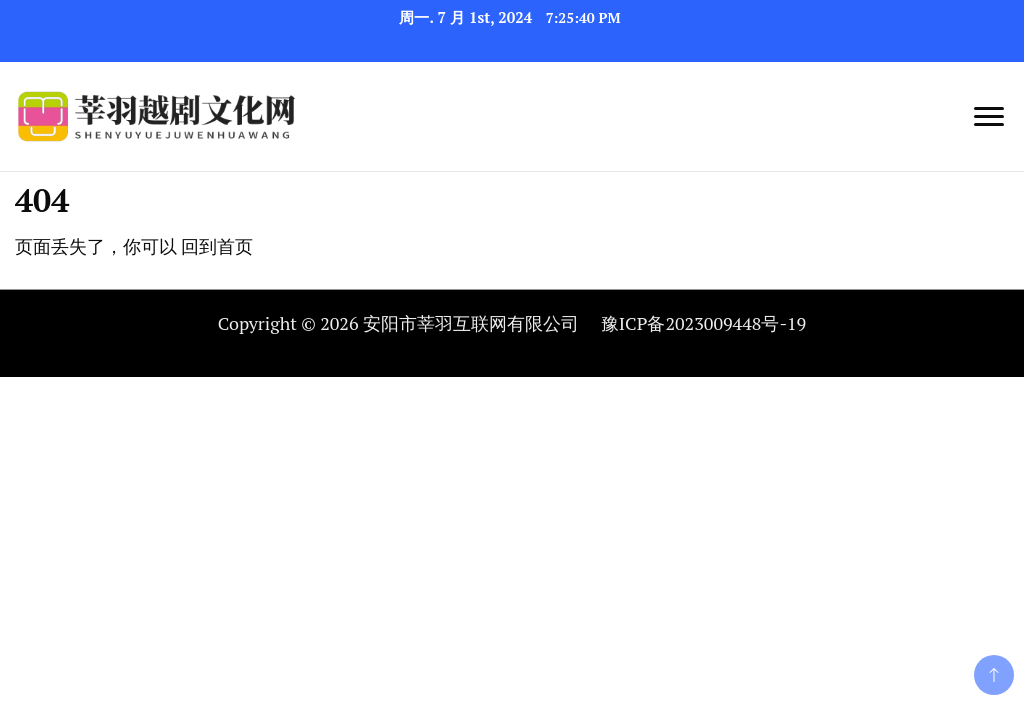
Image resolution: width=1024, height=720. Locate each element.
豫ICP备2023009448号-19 (703, 323)
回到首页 (217, 246)
